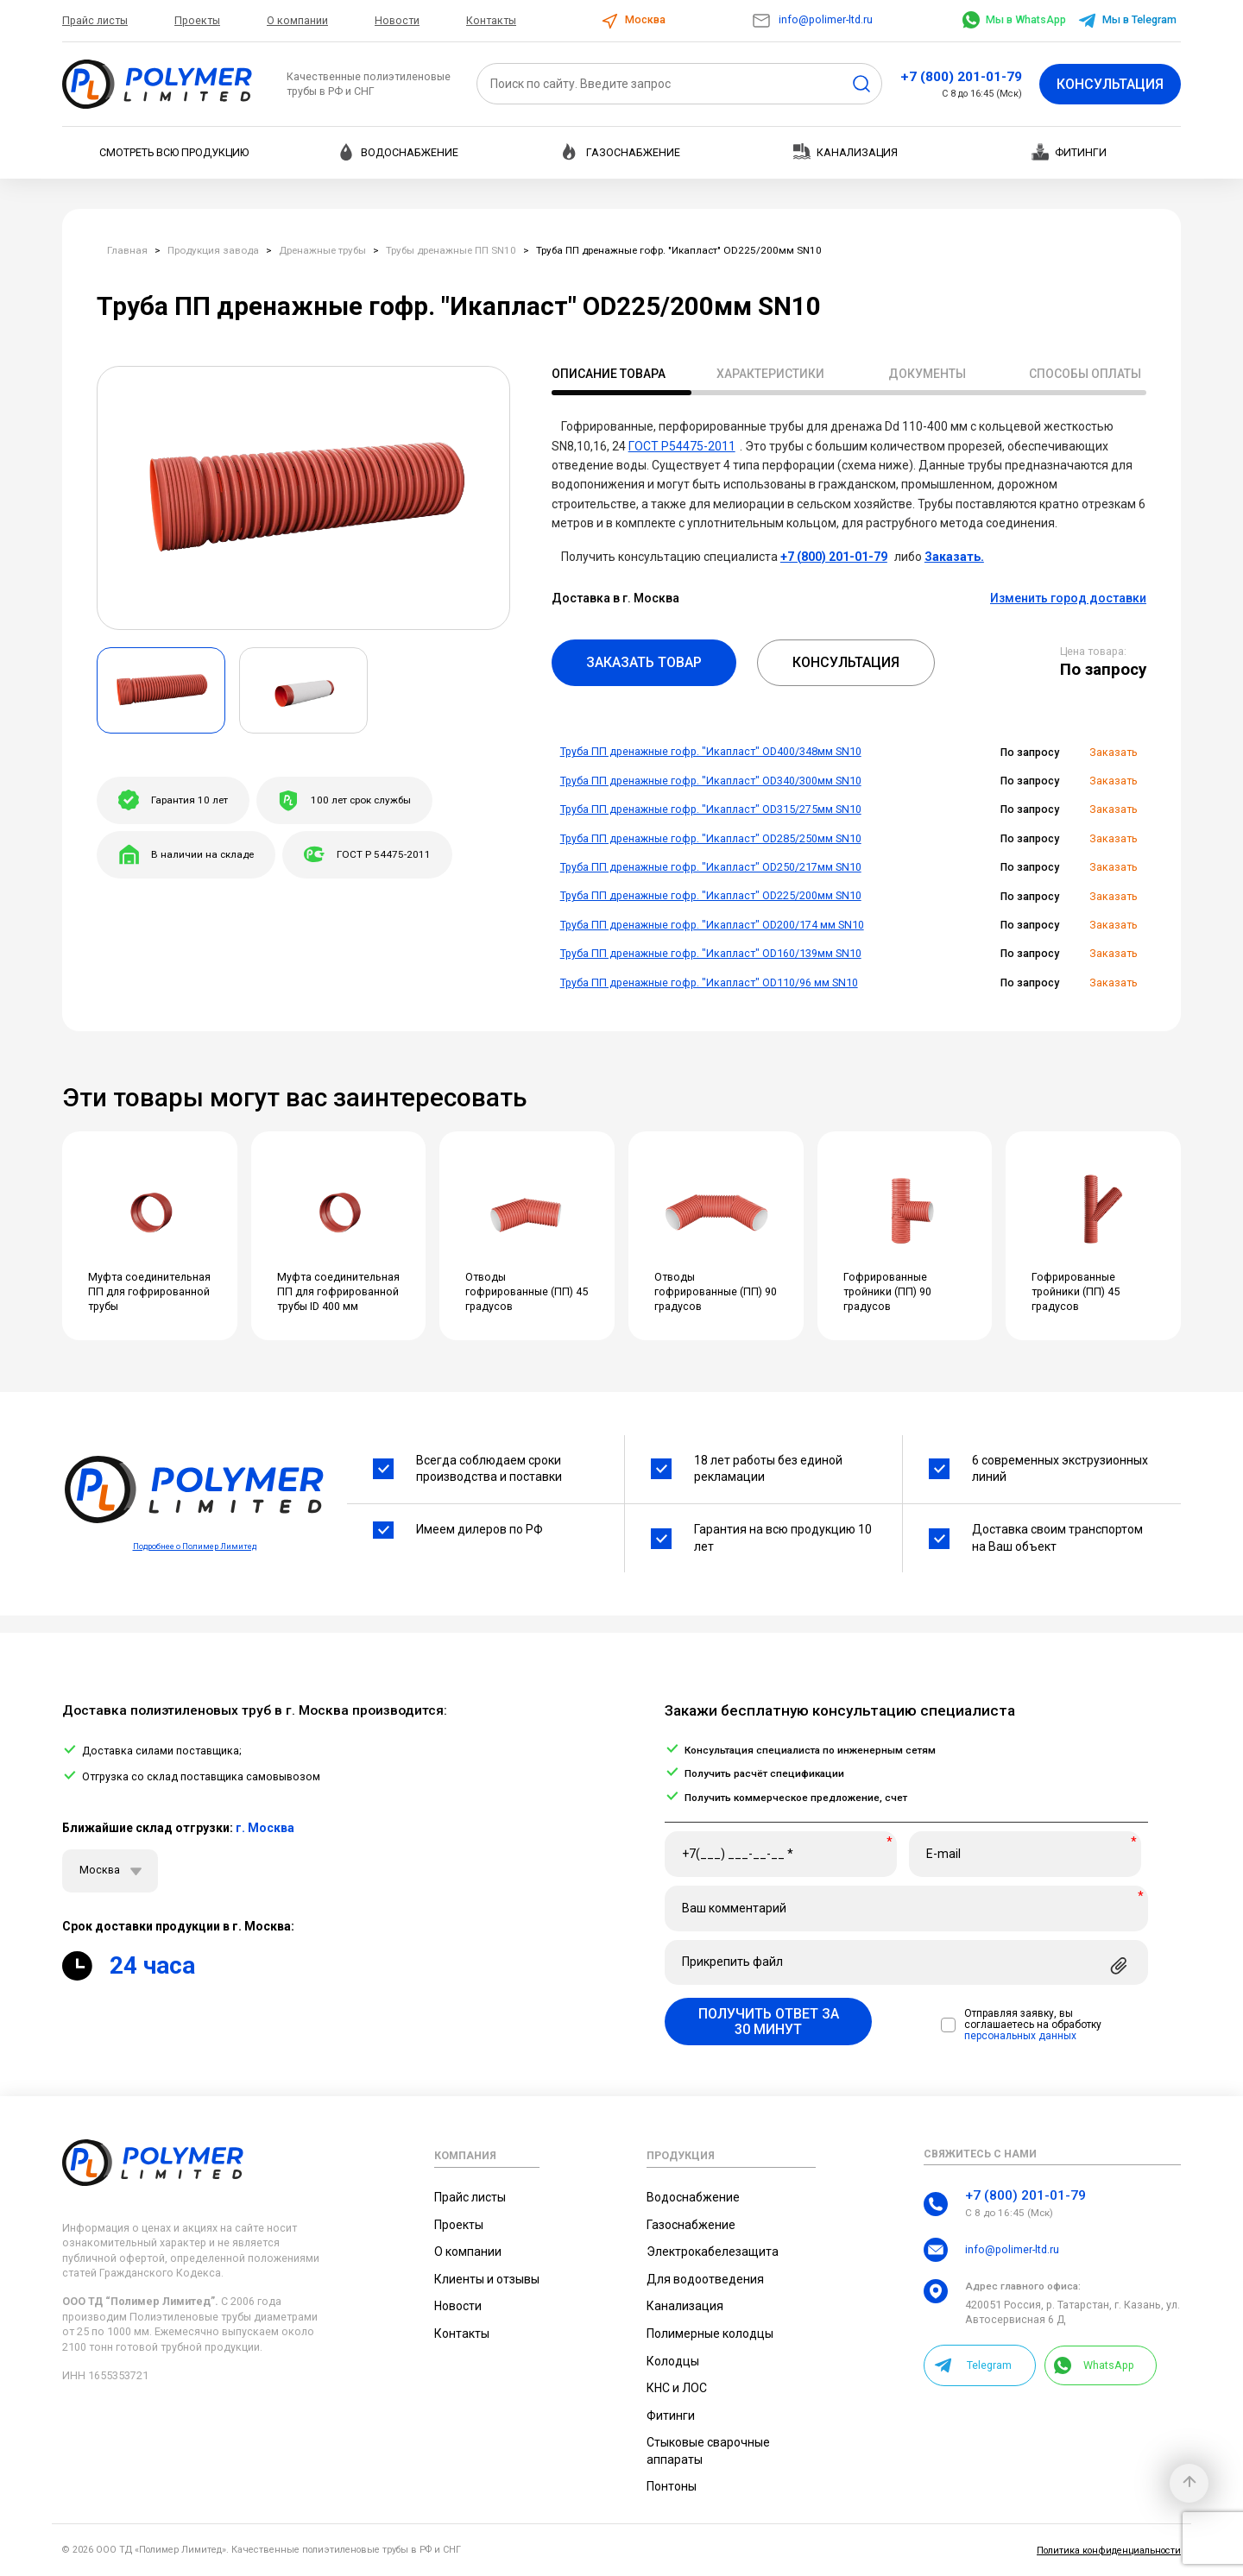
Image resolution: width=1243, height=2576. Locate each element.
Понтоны (672, 2486)
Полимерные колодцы (710, 2333)
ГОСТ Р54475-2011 (681, 446)
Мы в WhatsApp (1014, 19)
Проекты (197, 20)
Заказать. (954, 557)
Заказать (1113, 752)
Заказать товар (644, 662)
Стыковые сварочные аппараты (708, 2450)
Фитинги (1069, 152)
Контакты (491, 20)
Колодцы (673, 2361)
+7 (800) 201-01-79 (961, 77)
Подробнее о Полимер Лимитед (194, 1546)
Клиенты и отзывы (486, 2279)
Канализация (845, 151)
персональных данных (1020, 2036)
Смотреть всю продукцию (174, 152)
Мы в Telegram (1127, 19)
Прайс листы (95, 20)
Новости (397, 20)
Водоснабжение (398, 152)
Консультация (1110, 84)
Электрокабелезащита (713, 2251)
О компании (297, 20)
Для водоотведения (705, 2279)
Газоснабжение (621, 152)
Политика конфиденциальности (1109, 2550)
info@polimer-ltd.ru (812, 19)
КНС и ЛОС (677, 2388)
